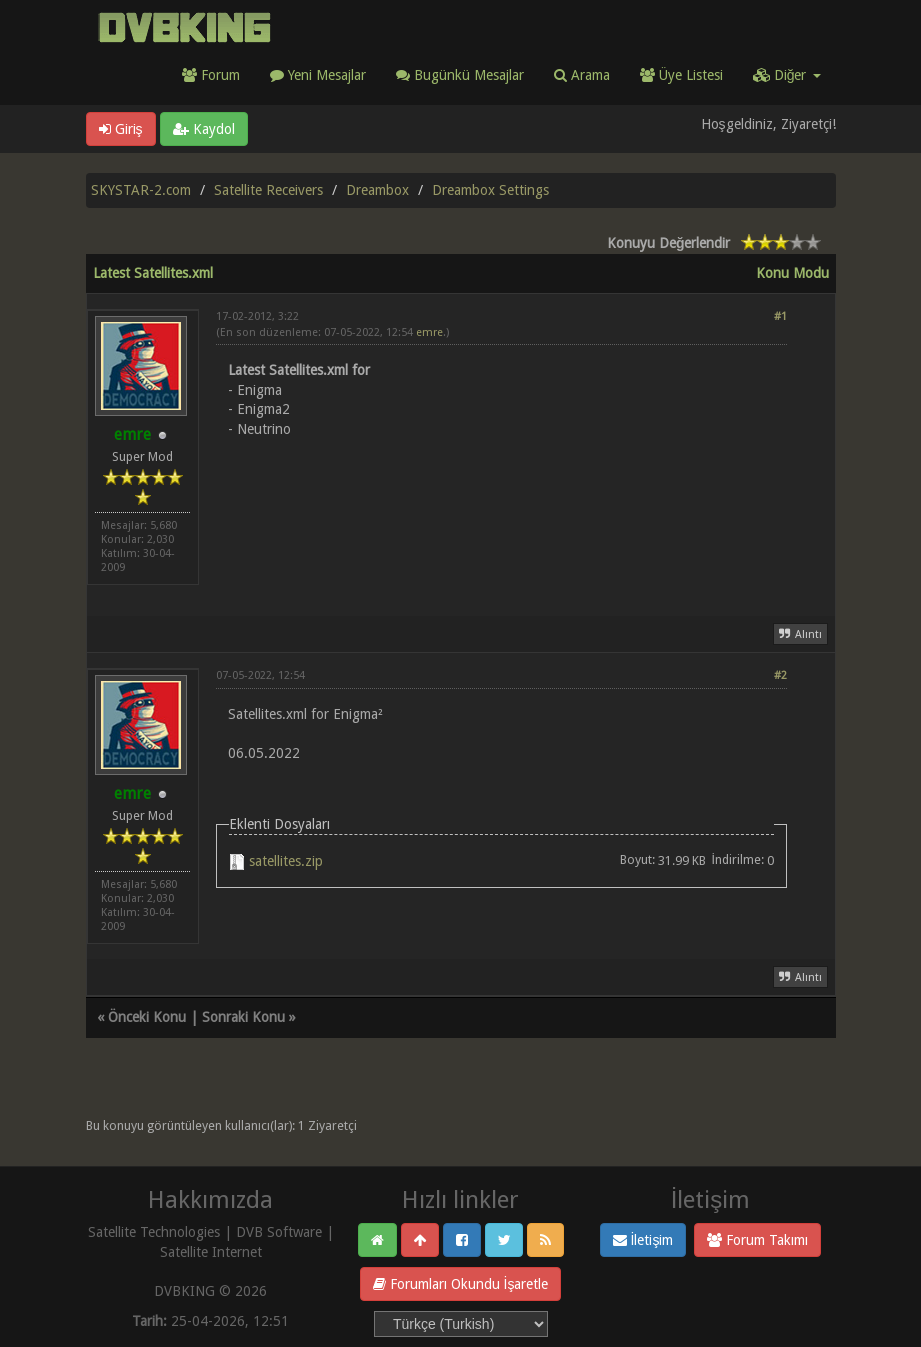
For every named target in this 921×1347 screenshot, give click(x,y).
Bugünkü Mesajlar (460, 75)
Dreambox (377, 190)
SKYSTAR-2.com (141, 190)
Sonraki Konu (243, 1017)
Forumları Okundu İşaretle (461, 1284)
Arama (582, 75)
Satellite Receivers (268, 190)
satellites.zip (286, 861)
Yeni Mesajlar (318, 75)
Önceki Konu (147, 1017)
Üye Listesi (681, 75)
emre (429, 332)
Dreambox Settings (490, 190)
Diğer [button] (787, 75)
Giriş (121, 129)
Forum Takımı (757, 1240)
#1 (780, 316)
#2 (780, 675)
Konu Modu (792, 273)
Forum (211, 75)
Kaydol (204, 129)
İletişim (643, 1240)
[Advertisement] (501, 515)
